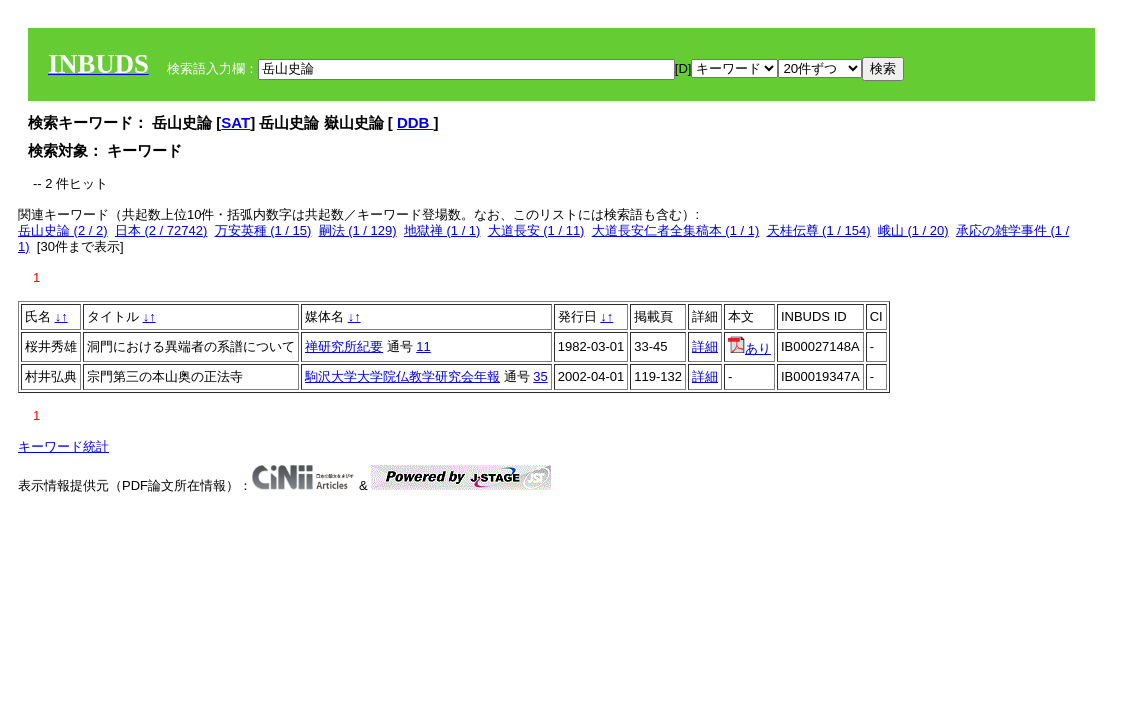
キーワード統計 (63, 446)
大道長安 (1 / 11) (536, 230)
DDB (415, 122)
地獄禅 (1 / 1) (442, 230)
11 (423, 346)
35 (540, 376)
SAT (235, 122)
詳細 (705, 346)
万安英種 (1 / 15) (263, 230)
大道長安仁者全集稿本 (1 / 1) (676, 230)
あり (749, 348)
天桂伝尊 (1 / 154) (819, 230)
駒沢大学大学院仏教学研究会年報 (402, 376)
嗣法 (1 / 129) (358, 230)
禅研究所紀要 (344, 346)
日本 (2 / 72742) (161, 230)
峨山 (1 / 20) (913, 230)
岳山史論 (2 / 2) (63, 230)
